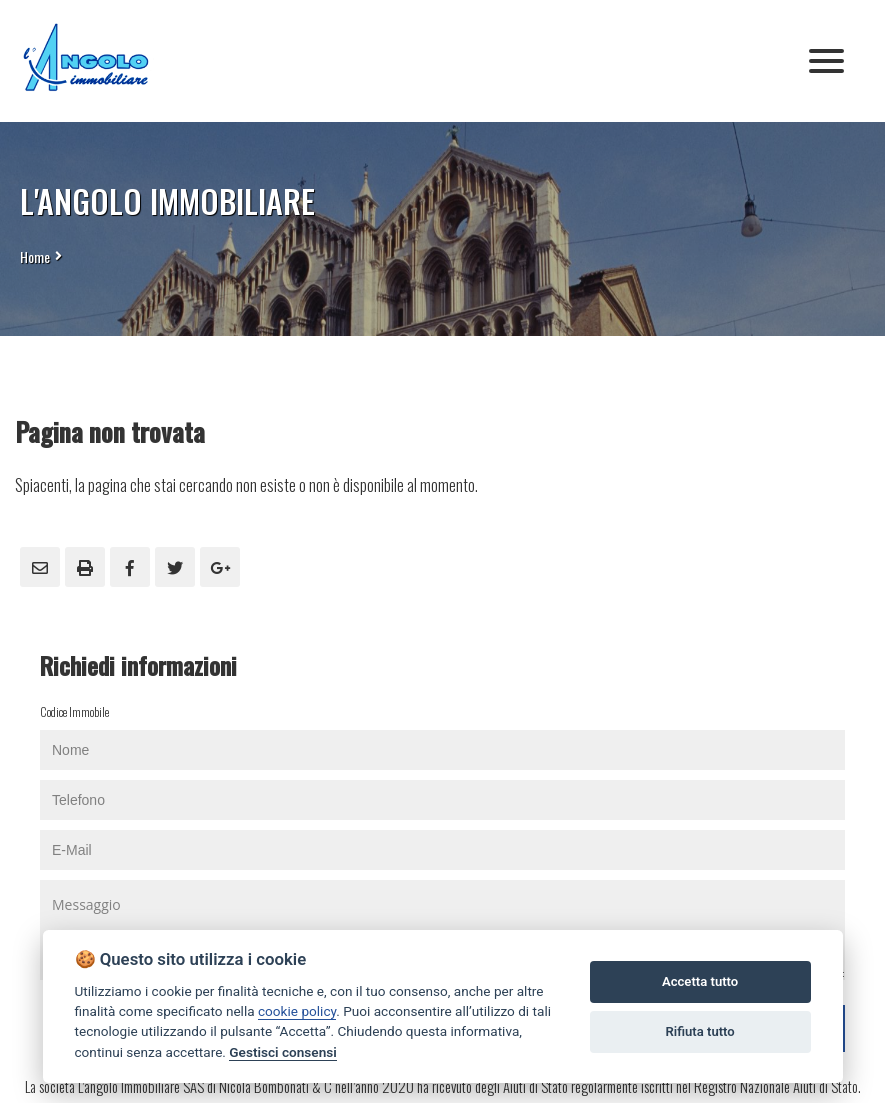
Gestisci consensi (282, 1052)
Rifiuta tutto (699, 1031)
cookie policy (297, 1011)
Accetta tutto (700, 981)
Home (35, 256)
